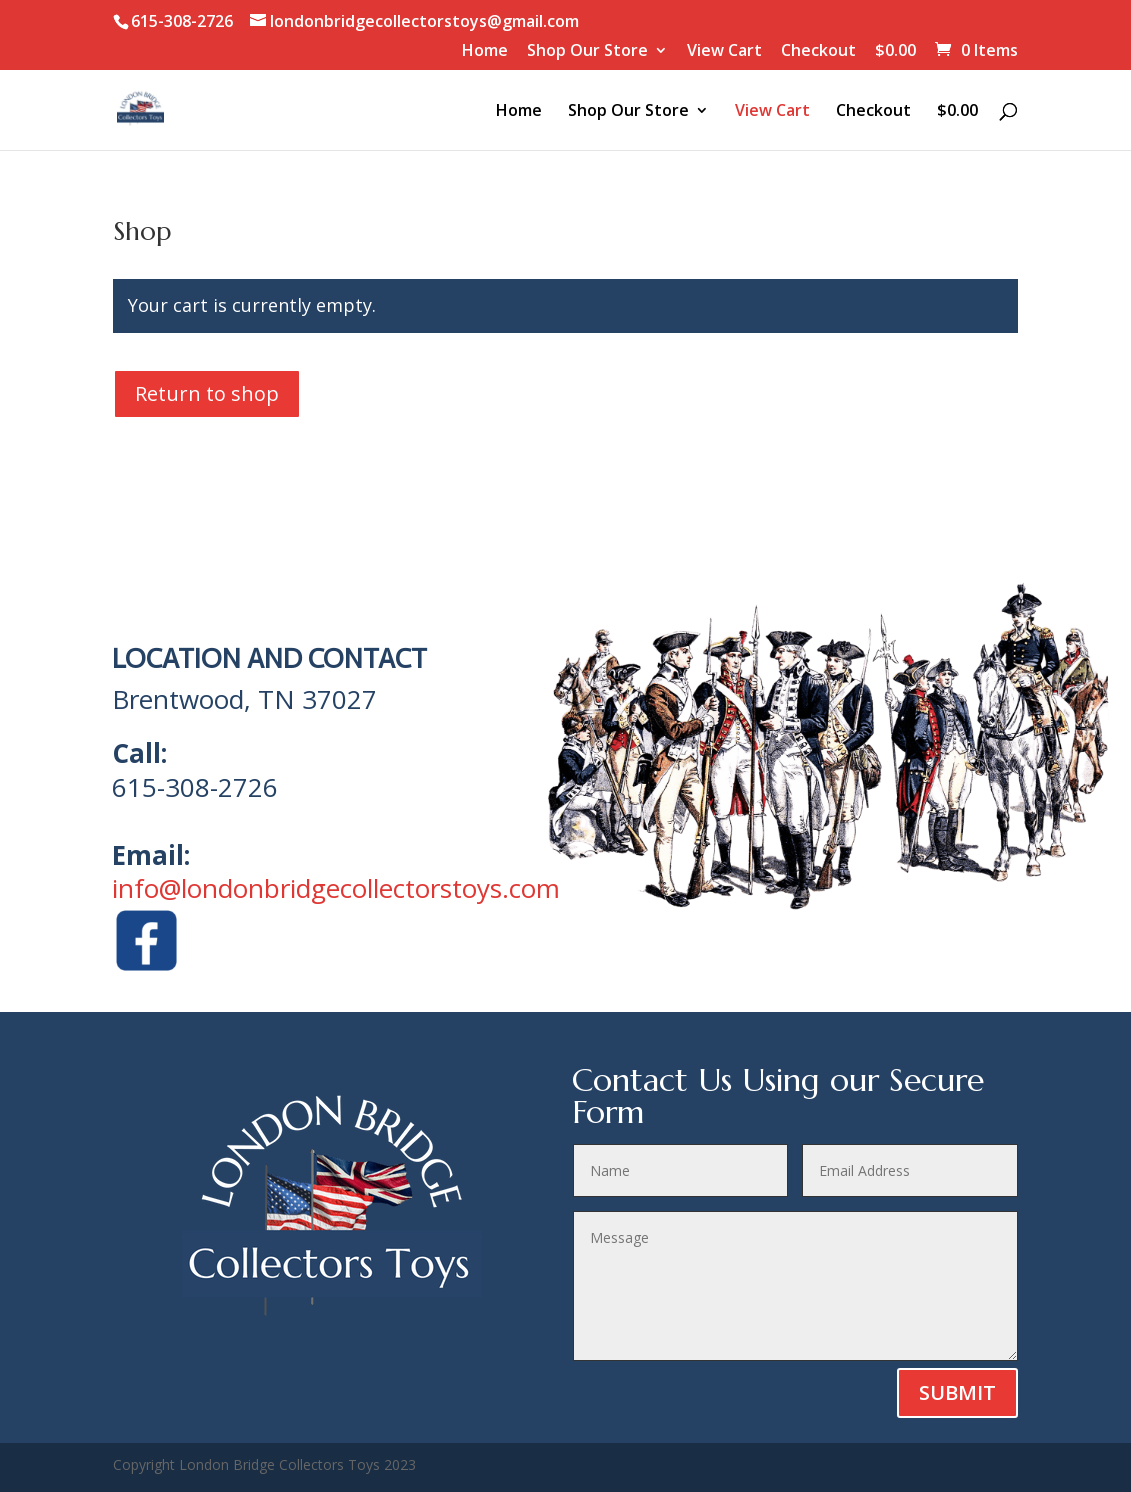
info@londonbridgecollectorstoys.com (336, 888)
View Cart (724, 51)
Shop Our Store (587, 51)
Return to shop (207, 393)
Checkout (818, 51)
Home (485, 51)
